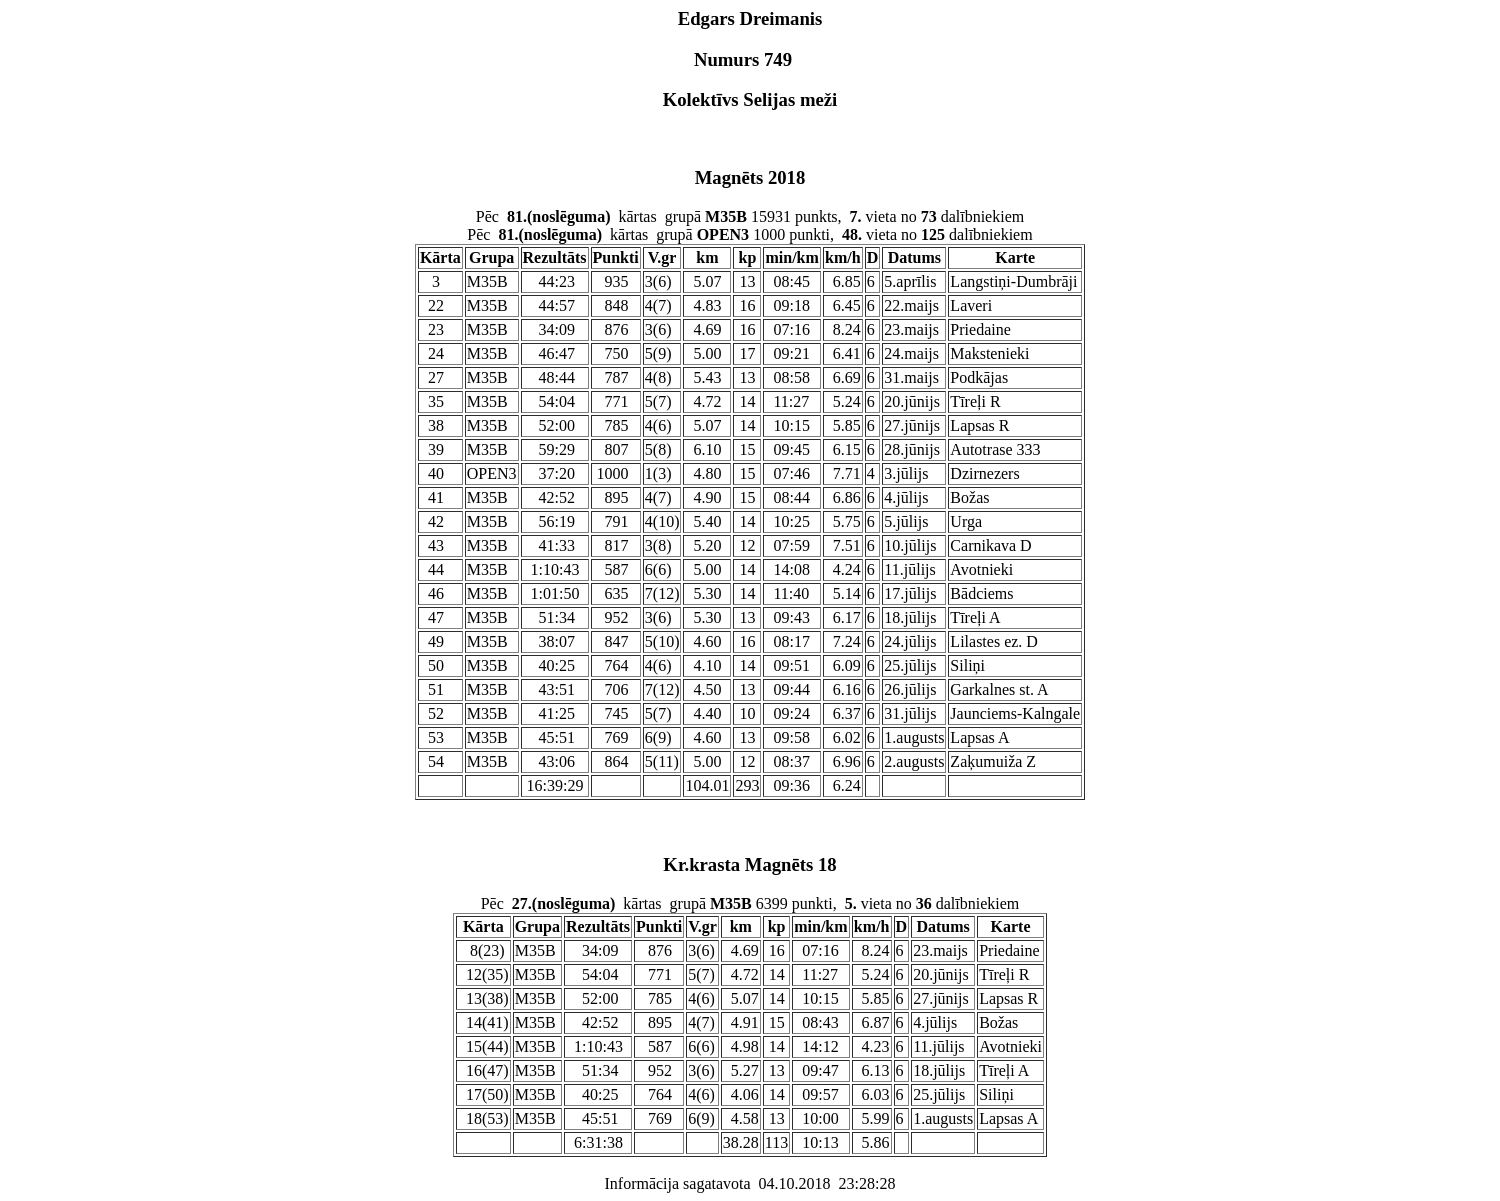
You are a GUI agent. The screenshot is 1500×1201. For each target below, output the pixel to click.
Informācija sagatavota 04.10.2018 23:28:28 (749, 1183)
